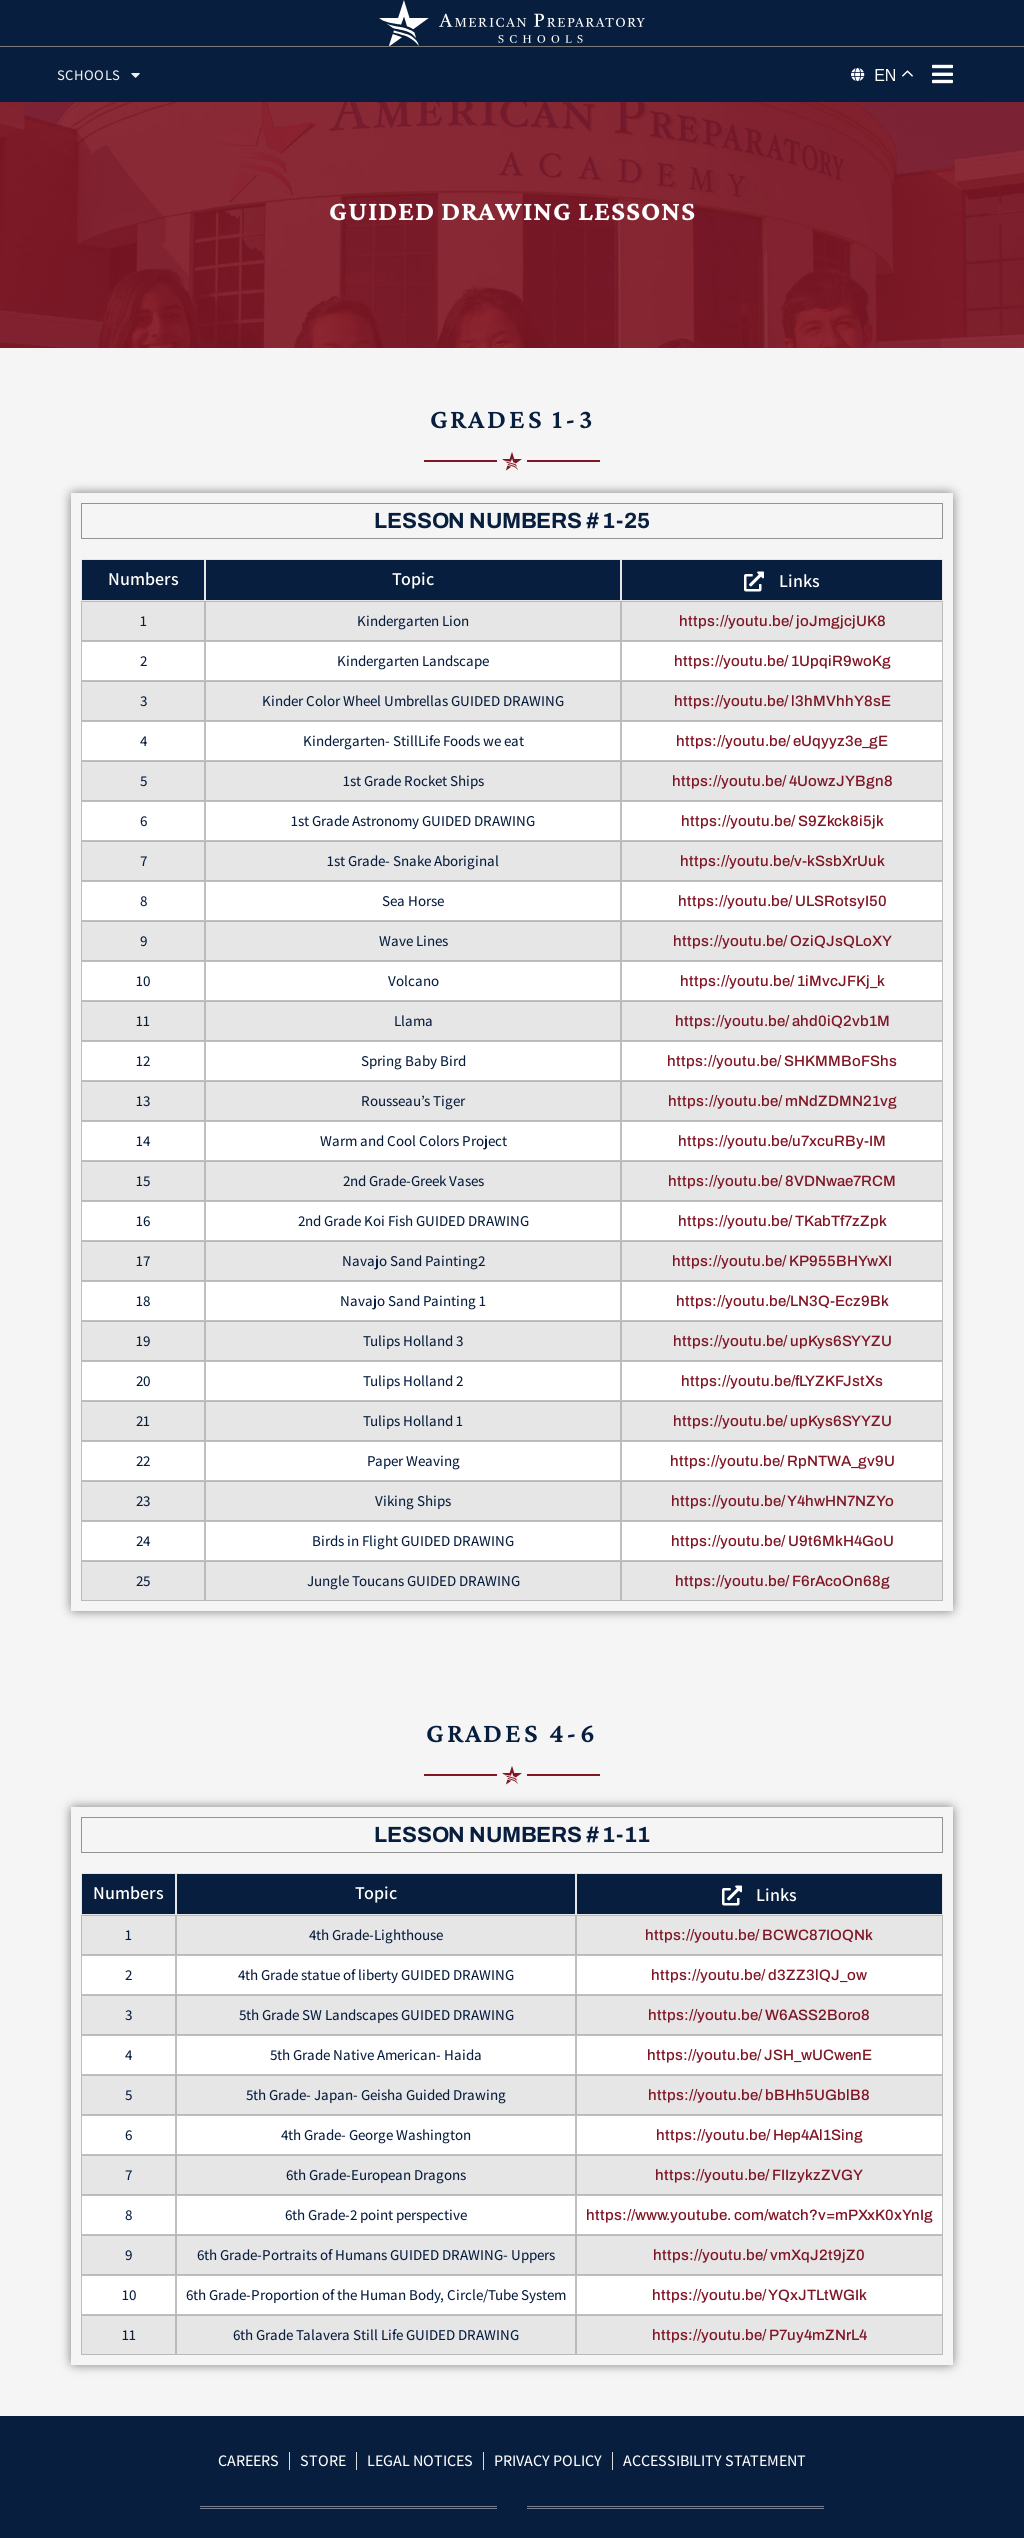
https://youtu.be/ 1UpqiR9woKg (782, 685)
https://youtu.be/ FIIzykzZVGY (759, 2199)
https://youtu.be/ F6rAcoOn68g (782, 1605)
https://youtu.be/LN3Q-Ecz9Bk (782, 1325)
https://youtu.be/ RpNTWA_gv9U (782, 1485)
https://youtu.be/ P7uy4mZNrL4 (759, 2359)
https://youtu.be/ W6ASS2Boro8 (759, 2039)
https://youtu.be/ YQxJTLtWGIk (759, 2319)
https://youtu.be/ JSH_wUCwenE (759, 2079)
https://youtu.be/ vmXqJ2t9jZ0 (759, 2279)
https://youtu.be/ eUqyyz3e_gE (782, 765)
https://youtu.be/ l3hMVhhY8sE (782, 725)
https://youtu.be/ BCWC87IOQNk (759, 1959)
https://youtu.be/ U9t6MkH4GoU (782, 1565)
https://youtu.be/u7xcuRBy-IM (782, 1165)
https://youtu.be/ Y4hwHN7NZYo (782, 1525)
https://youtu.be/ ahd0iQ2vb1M (782, 1045)
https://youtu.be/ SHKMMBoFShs (782, 1085)
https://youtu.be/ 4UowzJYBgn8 (782, 805)
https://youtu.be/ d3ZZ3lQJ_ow (759, 1999)
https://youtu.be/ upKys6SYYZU (782, 1365)
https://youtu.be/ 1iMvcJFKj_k (782, 1005)
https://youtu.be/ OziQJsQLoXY (782, 965)
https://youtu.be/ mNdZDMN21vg (782, 1125)
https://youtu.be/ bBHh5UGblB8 (759, 2119)
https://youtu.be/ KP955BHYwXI (782, 1285)
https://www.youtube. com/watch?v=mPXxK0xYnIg (759, 2239)
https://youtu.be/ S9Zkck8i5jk (782, 845)
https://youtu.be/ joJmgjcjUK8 (782, 645)
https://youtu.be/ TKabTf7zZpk (782, 1245)
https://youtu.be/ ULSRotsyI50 (782, 925)
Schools (114, 75)
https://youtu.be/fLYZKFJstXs (782, 1405)
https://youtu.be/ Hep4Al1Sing (759, 2159)
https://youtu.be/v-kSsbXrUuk (782, 885)
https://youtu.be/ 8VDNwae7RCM (782, 1205)
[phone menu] (942, 74)
